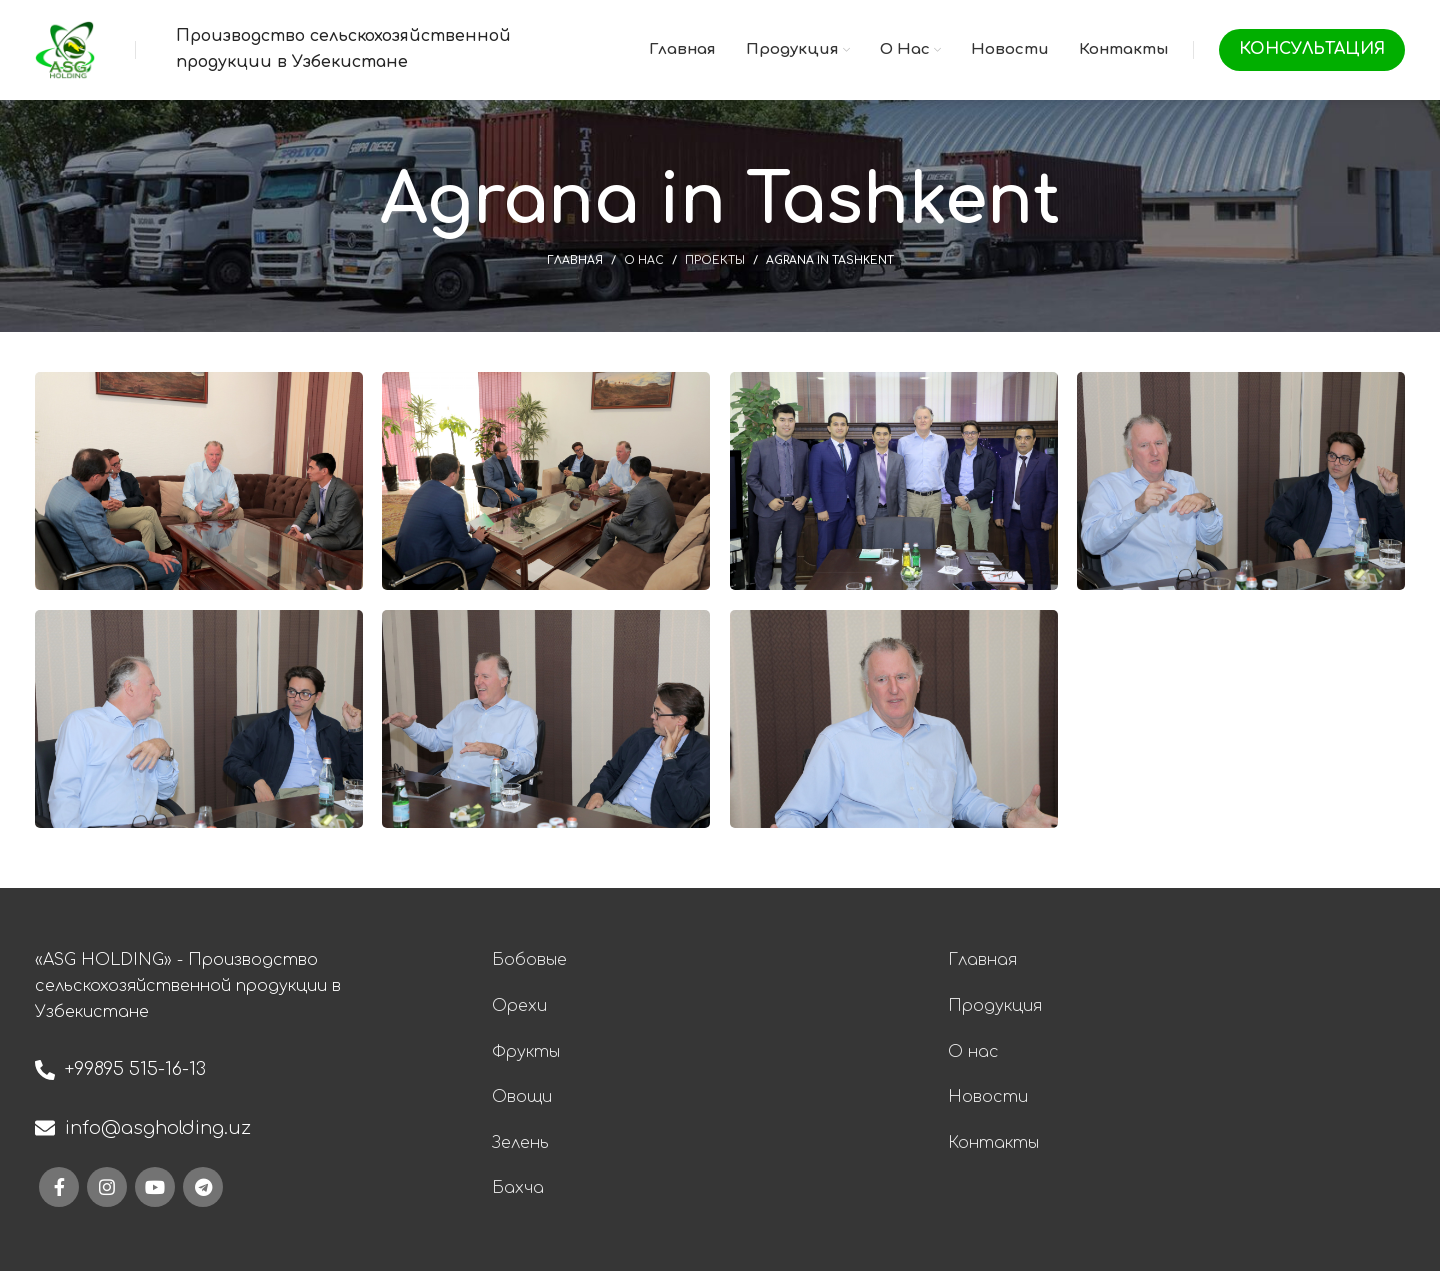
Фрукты (526, 1052)
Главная (575, 260)
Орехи (519, 1006)
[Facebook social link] (59, 1187)
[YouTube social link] (155, 1187)
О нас (644, 260)
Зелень (520, 1143)
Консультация (1312, 49)
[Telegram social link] (203, 1187)
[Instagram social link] (107, 1187)
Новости (988, 1097)
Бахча (518, 1188)
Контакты (993, 1143)
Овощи (522, 1097)
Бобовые (529, 960)
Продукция (995, 1006)
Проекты (715, 260)
